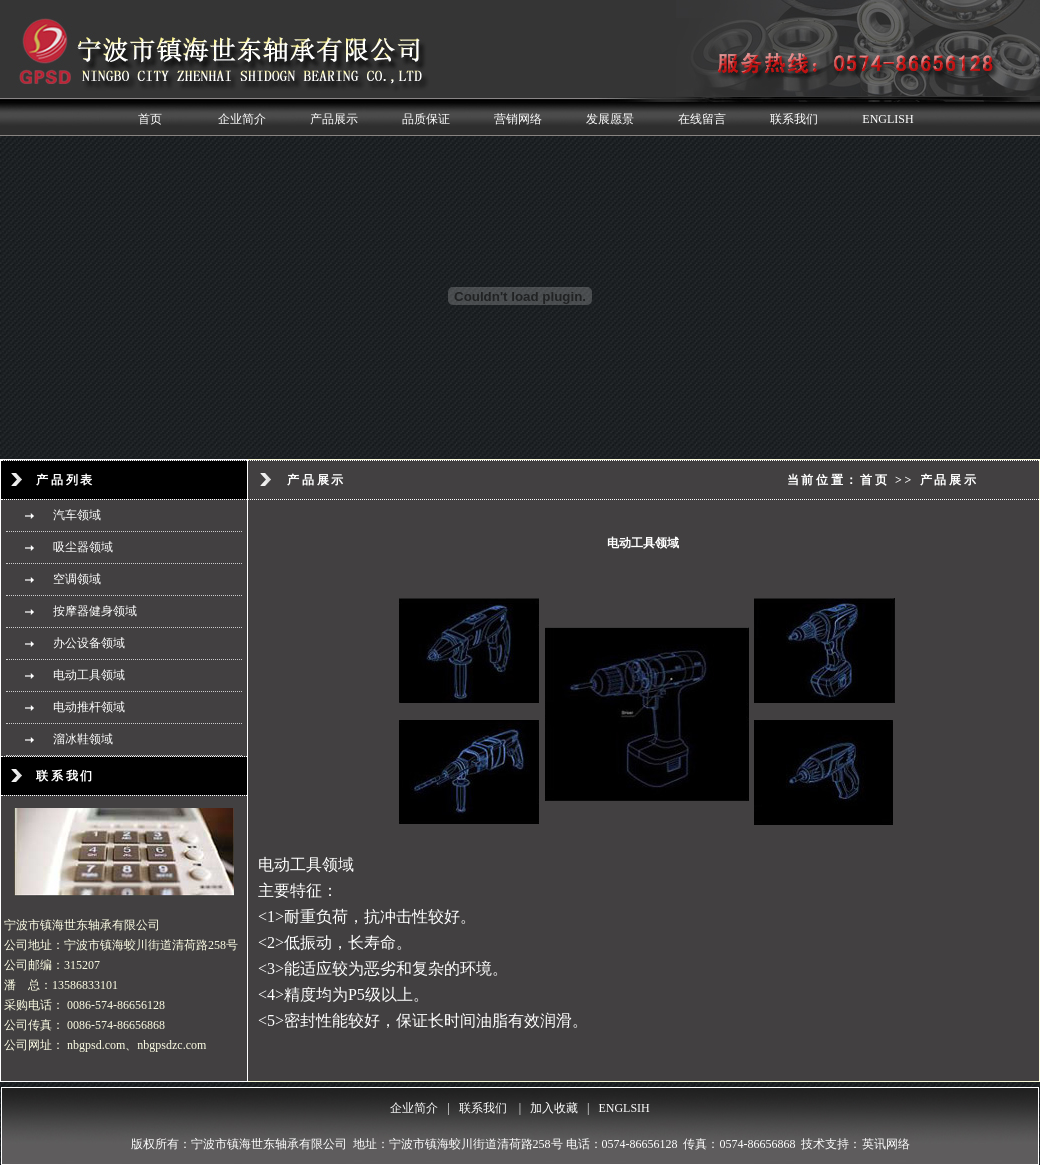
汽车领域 (77, 515)
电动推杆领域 (89, 707)
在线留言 (702, 119)
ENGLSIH (623, 1108)
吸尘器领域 (83, 547)
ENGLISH (887, 119)
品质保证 (426, 119)
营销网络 (518, 119)
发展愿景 (610, 119)
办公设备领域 (89, 643)
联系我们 (794, 119)
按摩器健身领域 (95, 611)
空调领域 (77, 579)
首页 (150, 119)
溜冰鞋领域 (83, 739)
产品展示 (334, 119)
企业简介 (242, 119)
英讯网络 (886, 1144)
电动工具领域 (89, 675)
